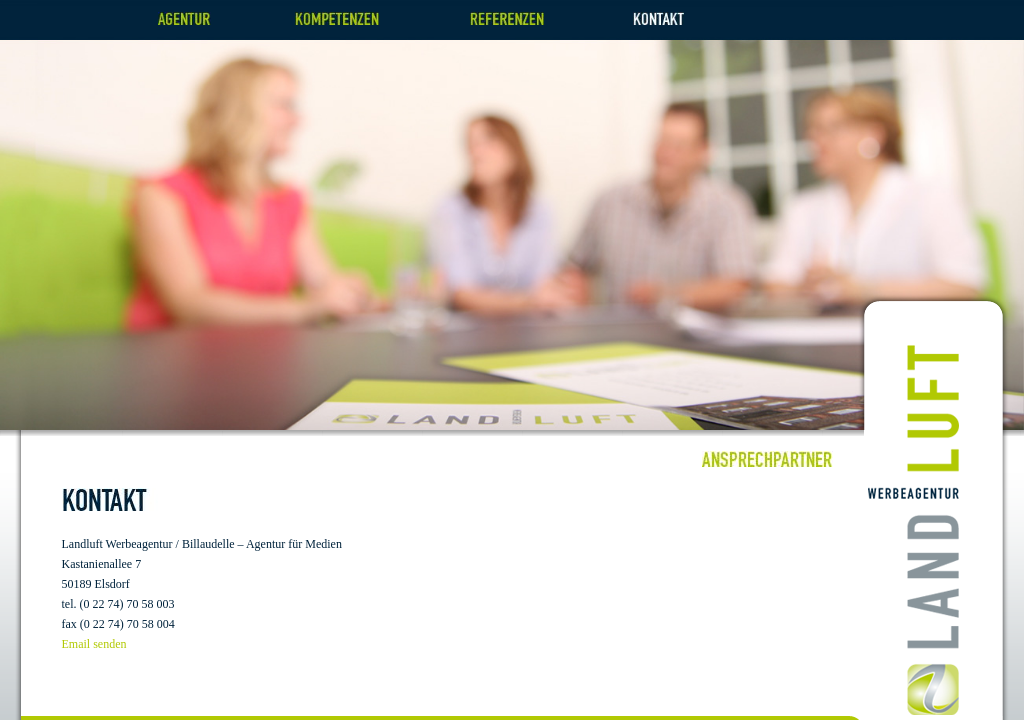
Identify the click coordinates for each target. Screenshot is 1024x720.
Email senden (94, 644)
